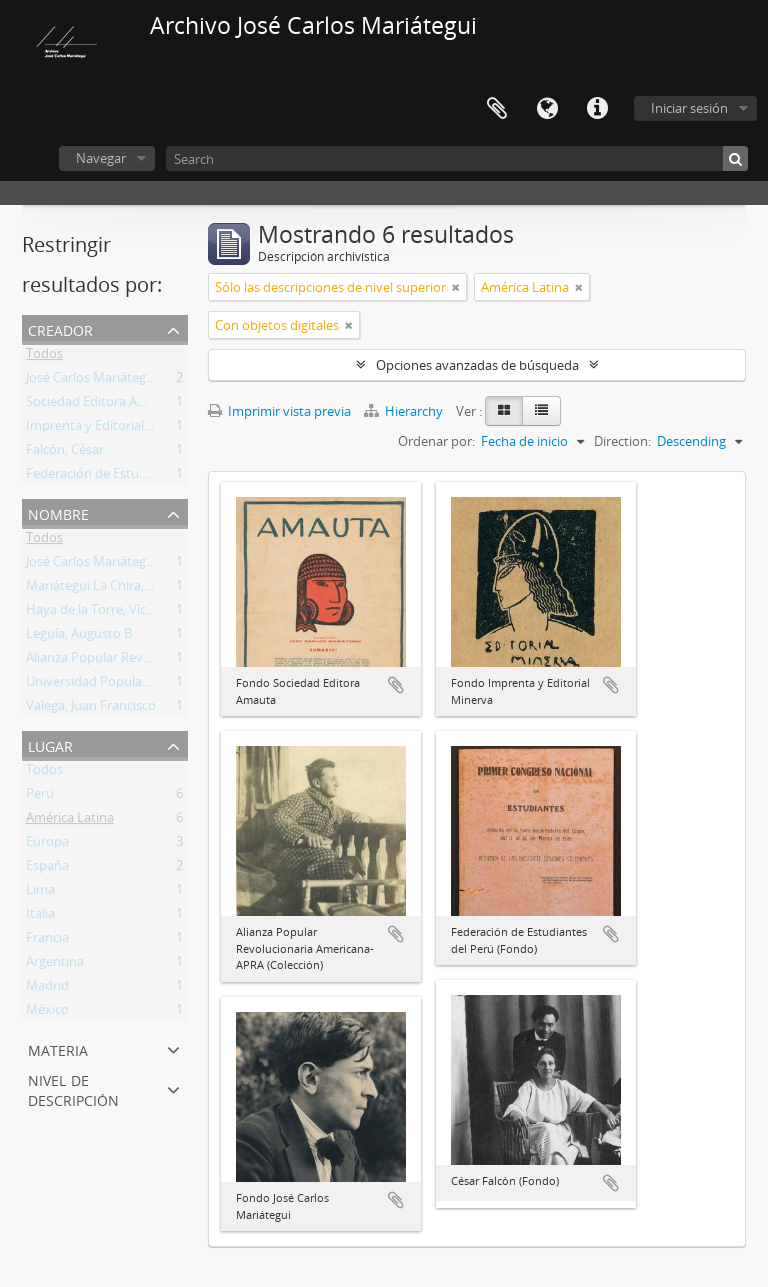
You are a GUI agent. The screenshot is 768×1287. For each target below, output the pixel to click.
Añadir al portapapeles (396, 685)
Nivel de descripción (73, 1088)
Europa (47, 845)
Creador (60, 328)
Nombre (58, 512)
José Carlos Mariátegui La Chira (117, 381)
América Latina (70, 821)
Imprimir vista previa (279, 411)
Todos (44, 357)
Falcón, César (65, 453)
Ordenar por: (436, 441)
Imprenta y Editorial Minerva (111, 429)
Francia (47, 941)
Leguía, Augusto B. (80, 637)
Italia (40, 917)
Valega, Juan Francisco (91, 709)
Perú (40, 797)
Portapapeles (497, 109)
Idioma (547, 109)
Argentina (55, 965)
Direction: (622, 441)
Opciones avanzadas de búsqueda (477, 365)
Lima (40, 893)
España (47, 869)
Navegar (101, 158)
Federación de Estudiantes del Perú (130, 477)
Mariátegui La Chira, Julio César (117, 589)
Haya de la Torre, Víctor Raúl (109, 613)
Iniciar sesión (689, 108)
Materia (58, 1048)
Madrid (47, 989)
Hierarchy (405, 411)
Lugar (50, 744)
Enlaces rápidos (597, 109)
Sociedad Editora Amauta (101, 405)
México (47, 1013)
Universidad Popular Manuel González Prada (158, 685)
